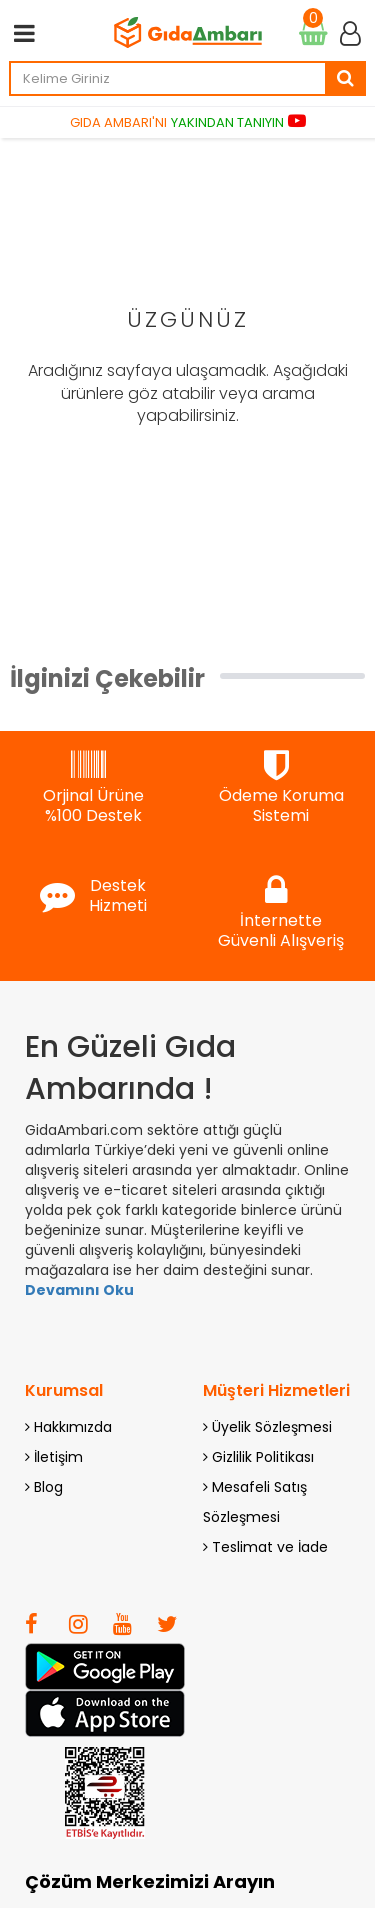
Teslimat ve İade (265, 1547)
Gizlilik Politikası (258, 1457)
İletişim (54, 1457)
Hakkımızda (68, 1427)
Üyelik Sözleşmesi (267, 1427)
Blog (44, 1487)
